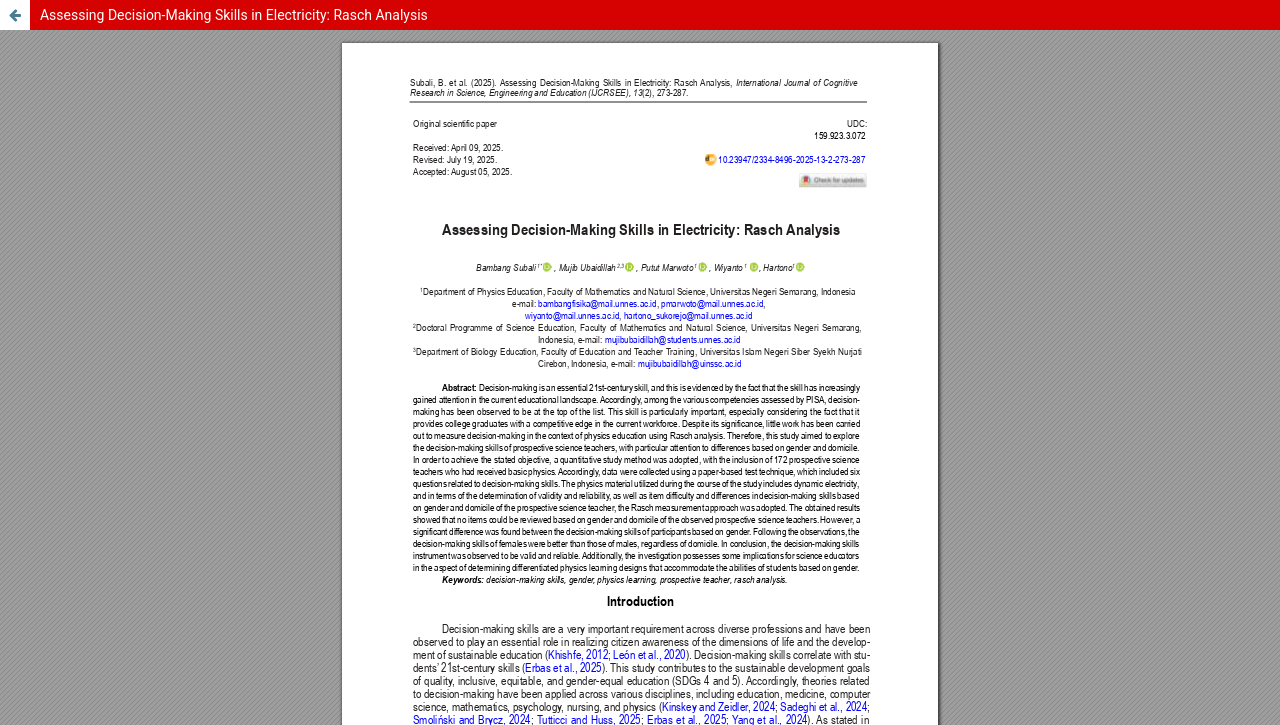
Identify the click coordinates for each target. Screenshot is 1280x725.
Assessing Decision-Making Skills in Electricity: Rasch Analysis (234, 15)
